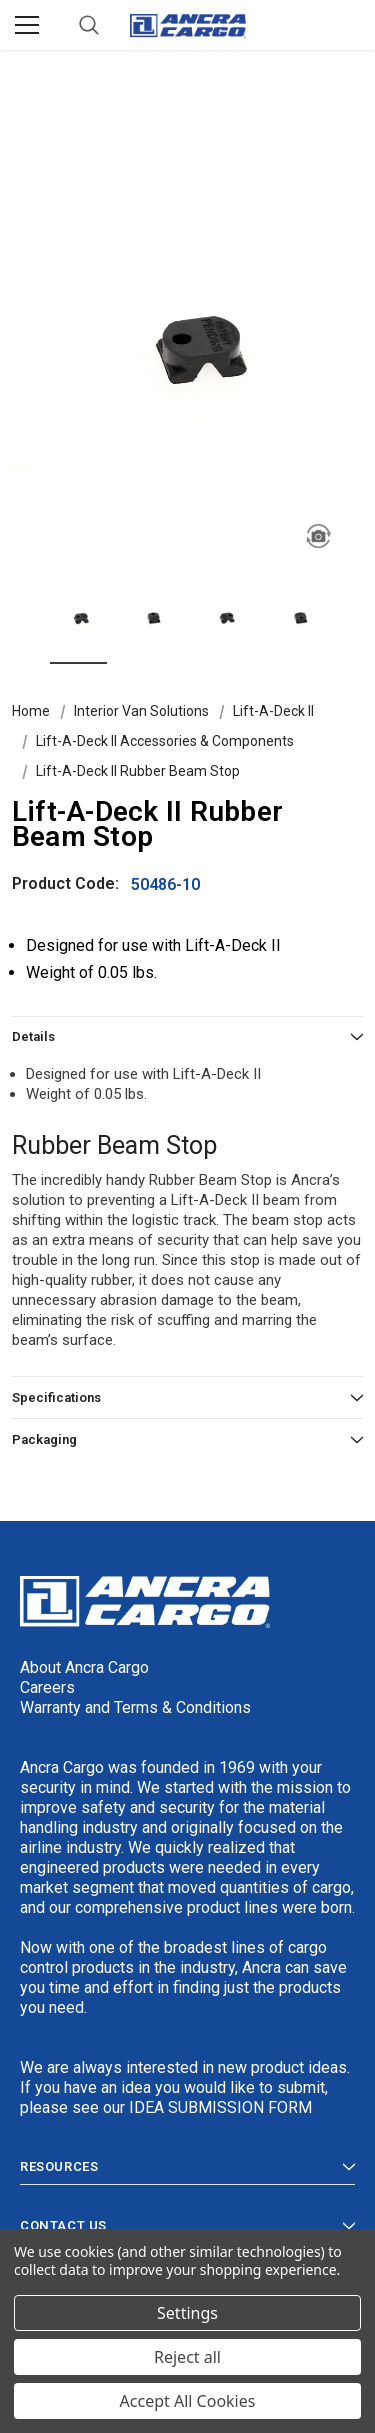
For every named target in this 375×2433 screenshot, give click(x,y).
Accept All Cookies (188, 2401)
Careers (47, 1687)
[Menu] (27, 25)
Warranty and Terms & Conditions (135, 1707)
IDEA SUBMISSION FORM (220, 2107)
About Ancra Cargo (84, 1667)
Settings (187, 2313)
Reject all (187, 2357)
